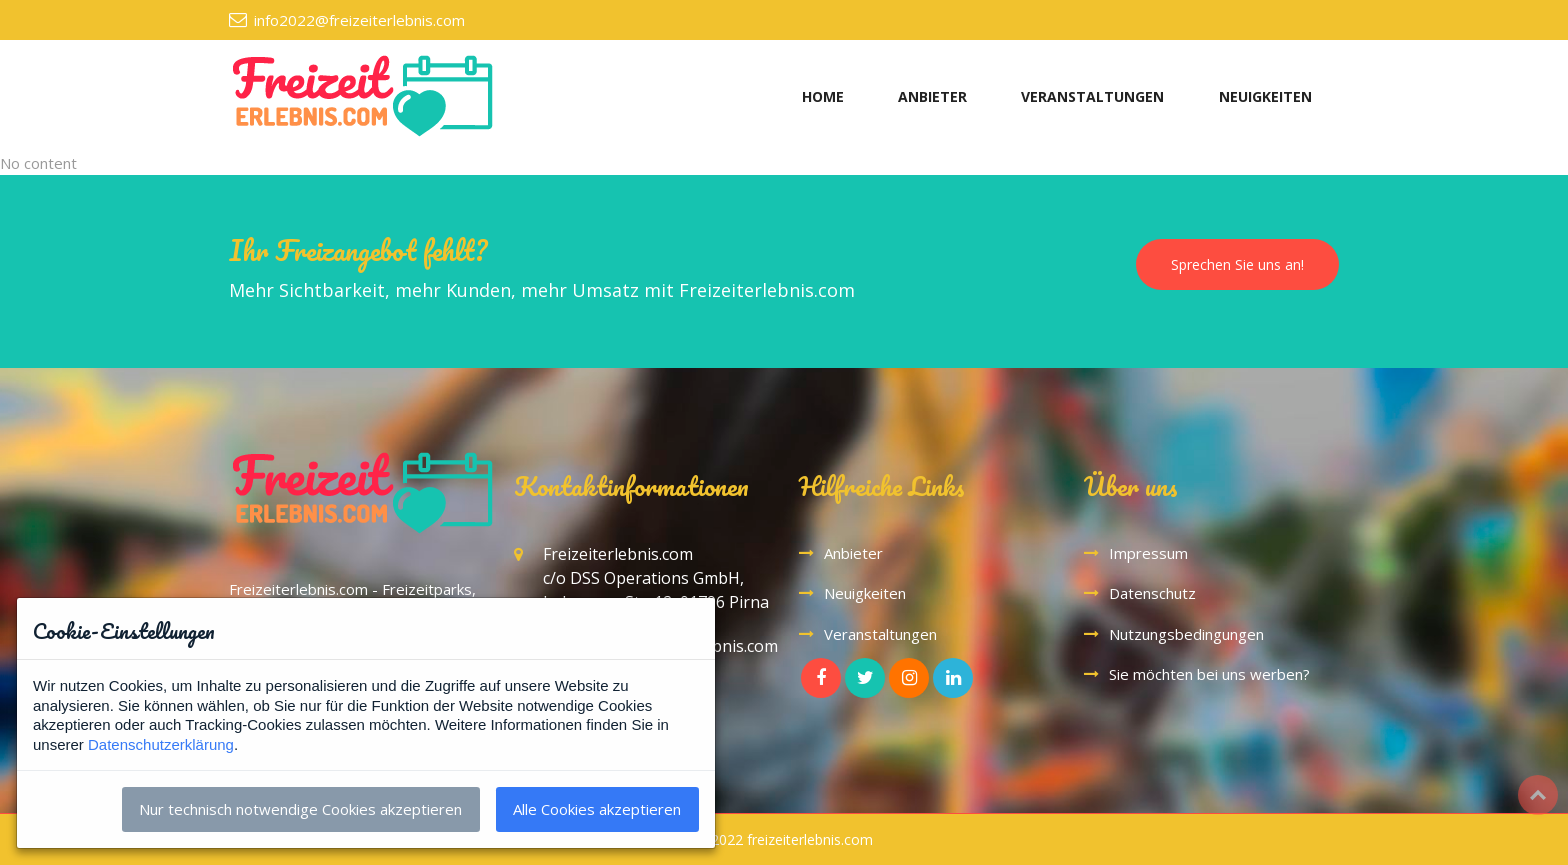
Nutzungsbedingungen (1186, 634)
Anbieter (853, 553)
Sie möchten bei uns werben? (1209, 674)
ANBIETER (932, 96)
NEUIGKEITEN (1265, 96)
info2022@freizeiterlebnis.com (359, 20)
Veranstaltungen (880, 634)
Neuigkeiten (865, 593)
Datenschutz (1152, 593)
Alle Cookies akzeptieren (597, 809)
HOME (823, 96)
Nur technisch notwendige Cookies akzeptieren (300, 809)
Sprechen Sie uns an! (1237, 264)
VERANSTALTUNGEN (1092, 96)
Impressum (1148, 553)
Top (1538, 795)
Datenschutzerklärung (161, 744)
